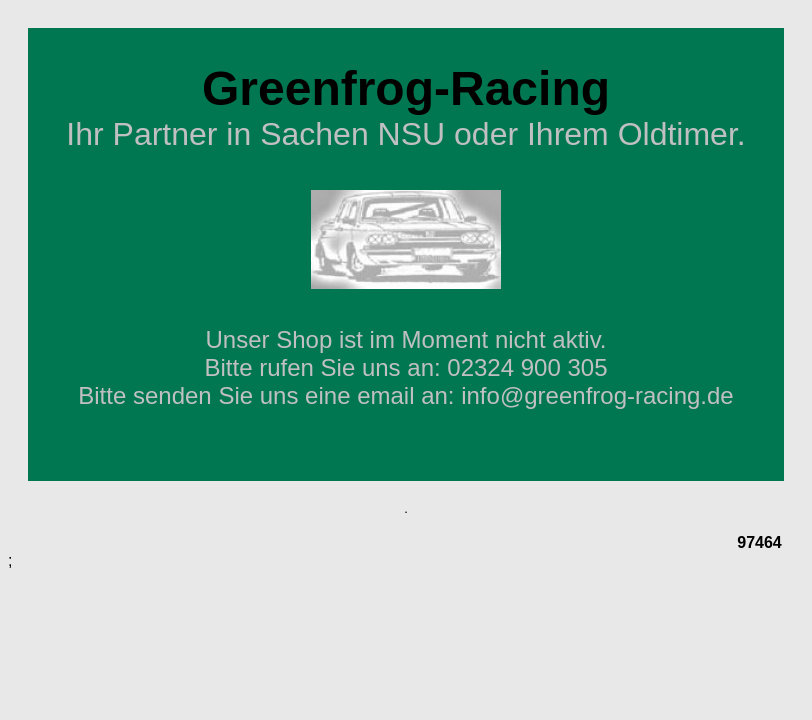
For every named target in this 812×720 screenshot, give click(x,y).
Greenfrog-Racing (406, 88)
